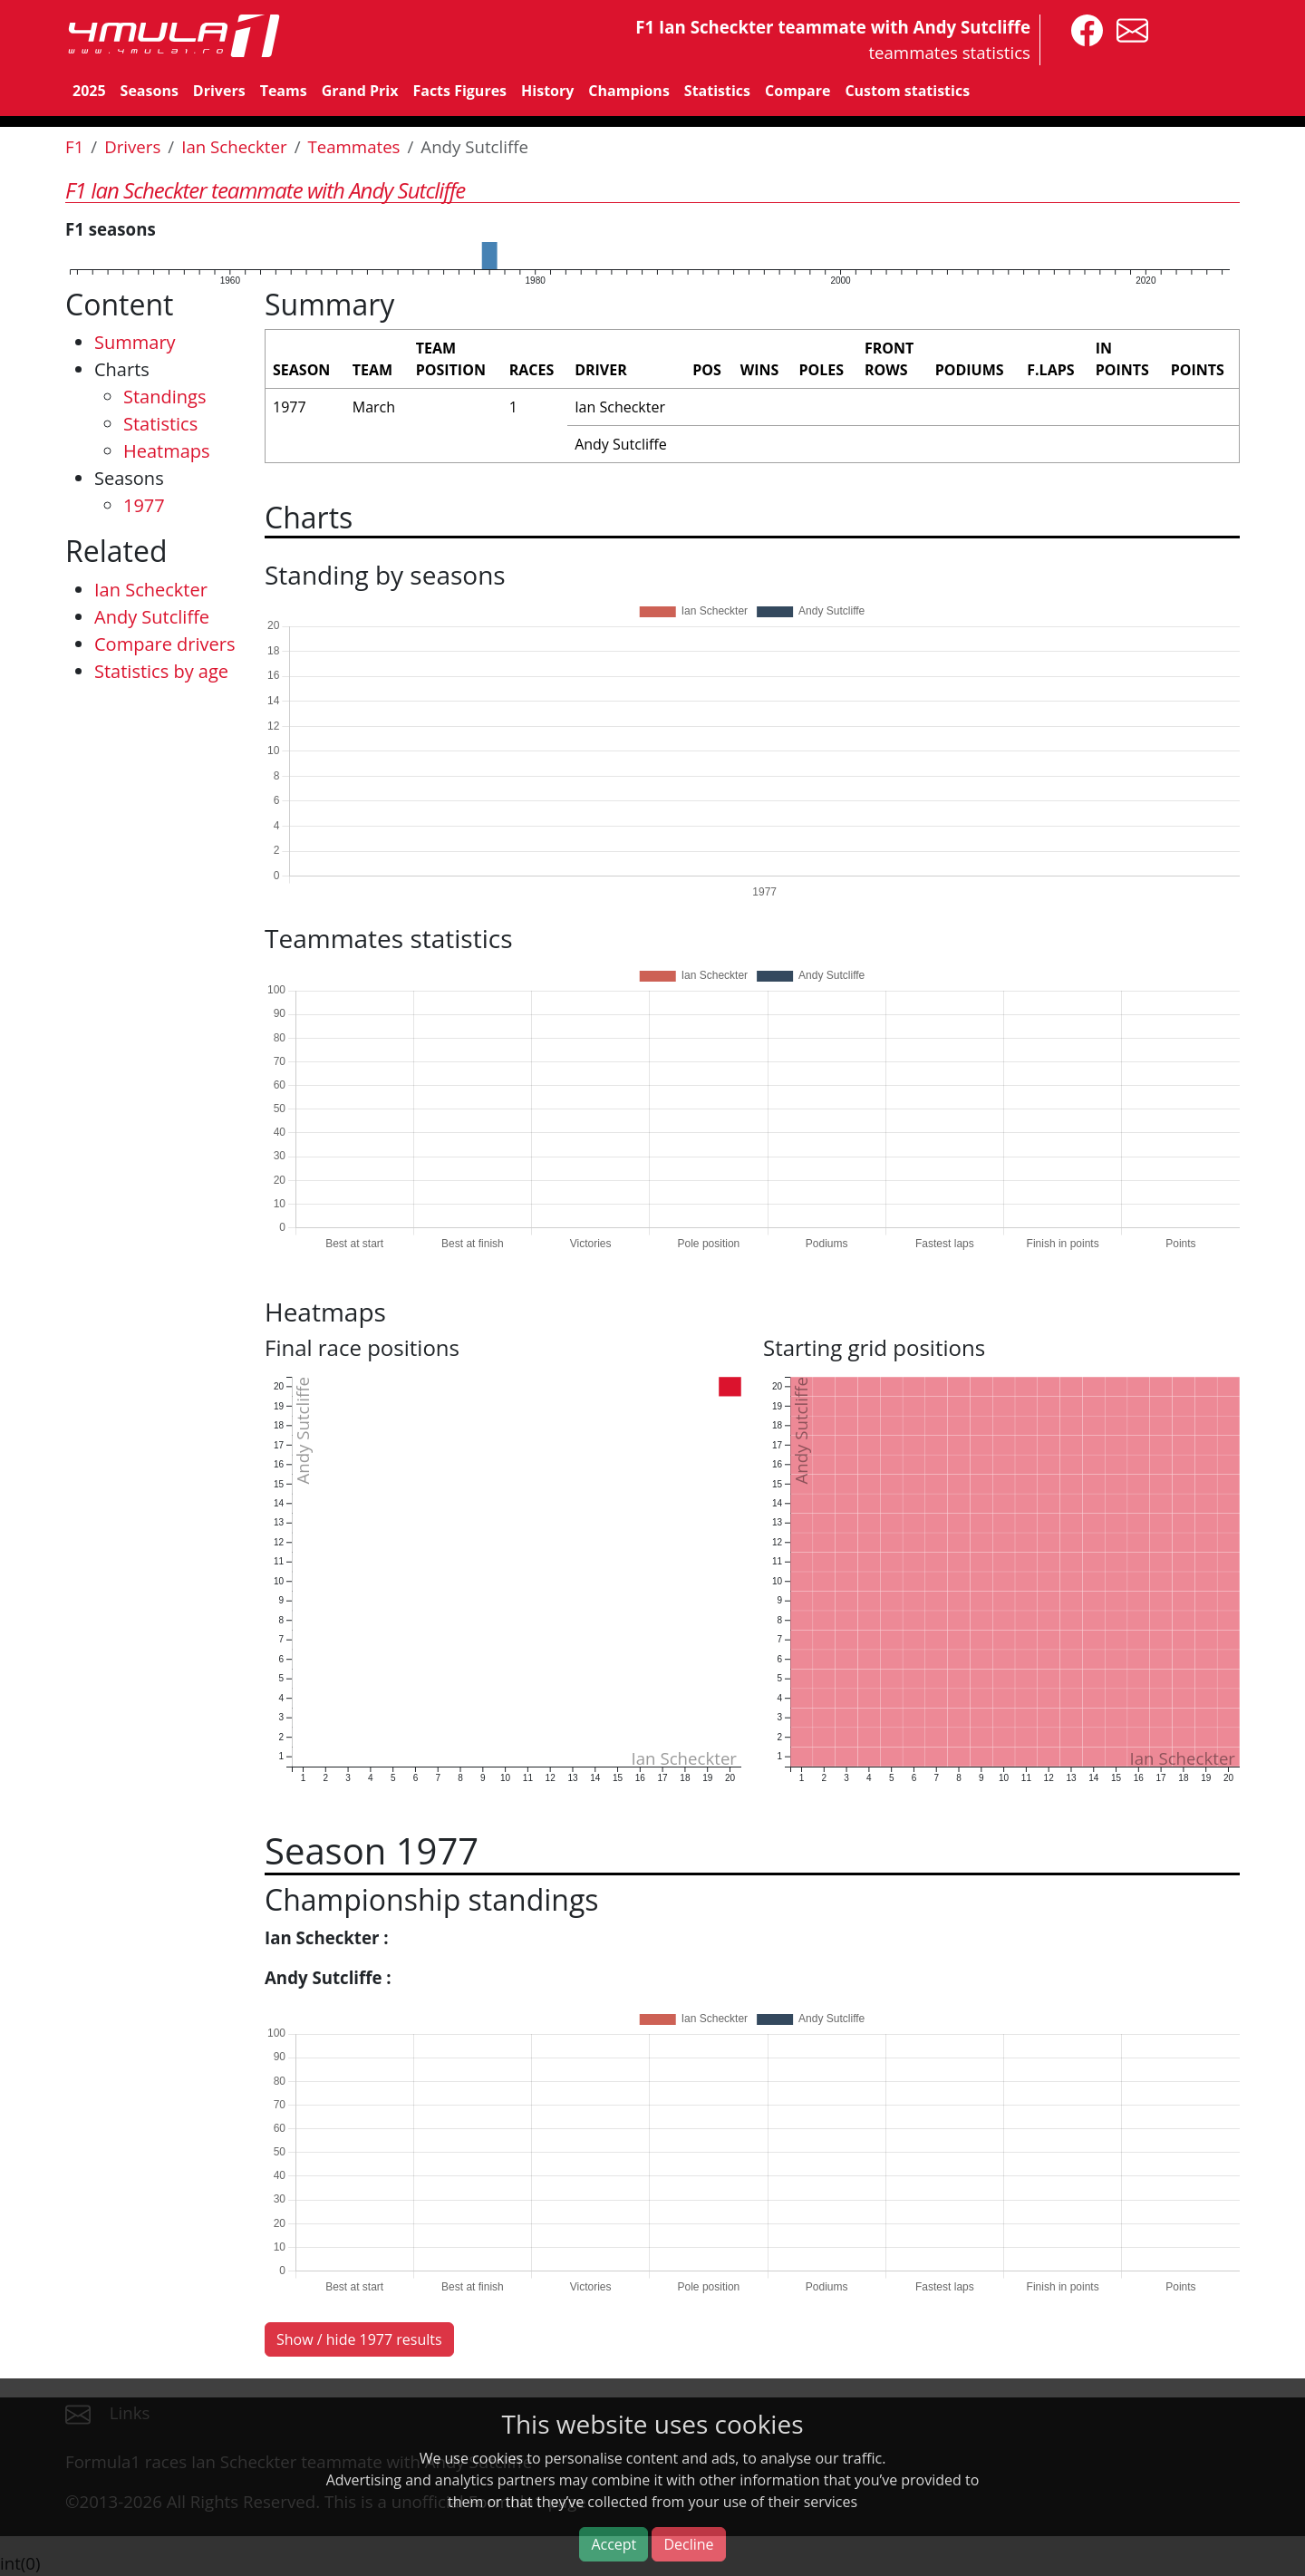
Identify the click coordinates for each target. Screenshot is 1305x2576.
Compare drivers (164, 644)
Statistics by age (161, 671)
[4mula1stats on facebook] (1082, 28)
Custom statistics (907, 91)
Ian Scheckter (233, 146)
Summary (135, 342)
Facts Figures (459, 91)
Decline (688, 2544)
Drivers (219, 91)
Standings (164, 396)
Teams (283, 91)
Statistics (717, 91)
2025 (89, 91)
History (547, 91)
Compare (797, 91)
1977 (144, 505)
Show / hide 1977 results (359, 2339)
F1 (74, 146)
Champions (628, 91)
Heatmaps (166, 451)
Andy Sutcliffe (151, 617)
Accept (613, 2544)
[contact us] (1127, 28)
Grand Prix (360, 91)
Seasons (150, 91)
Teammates (353, 146)
